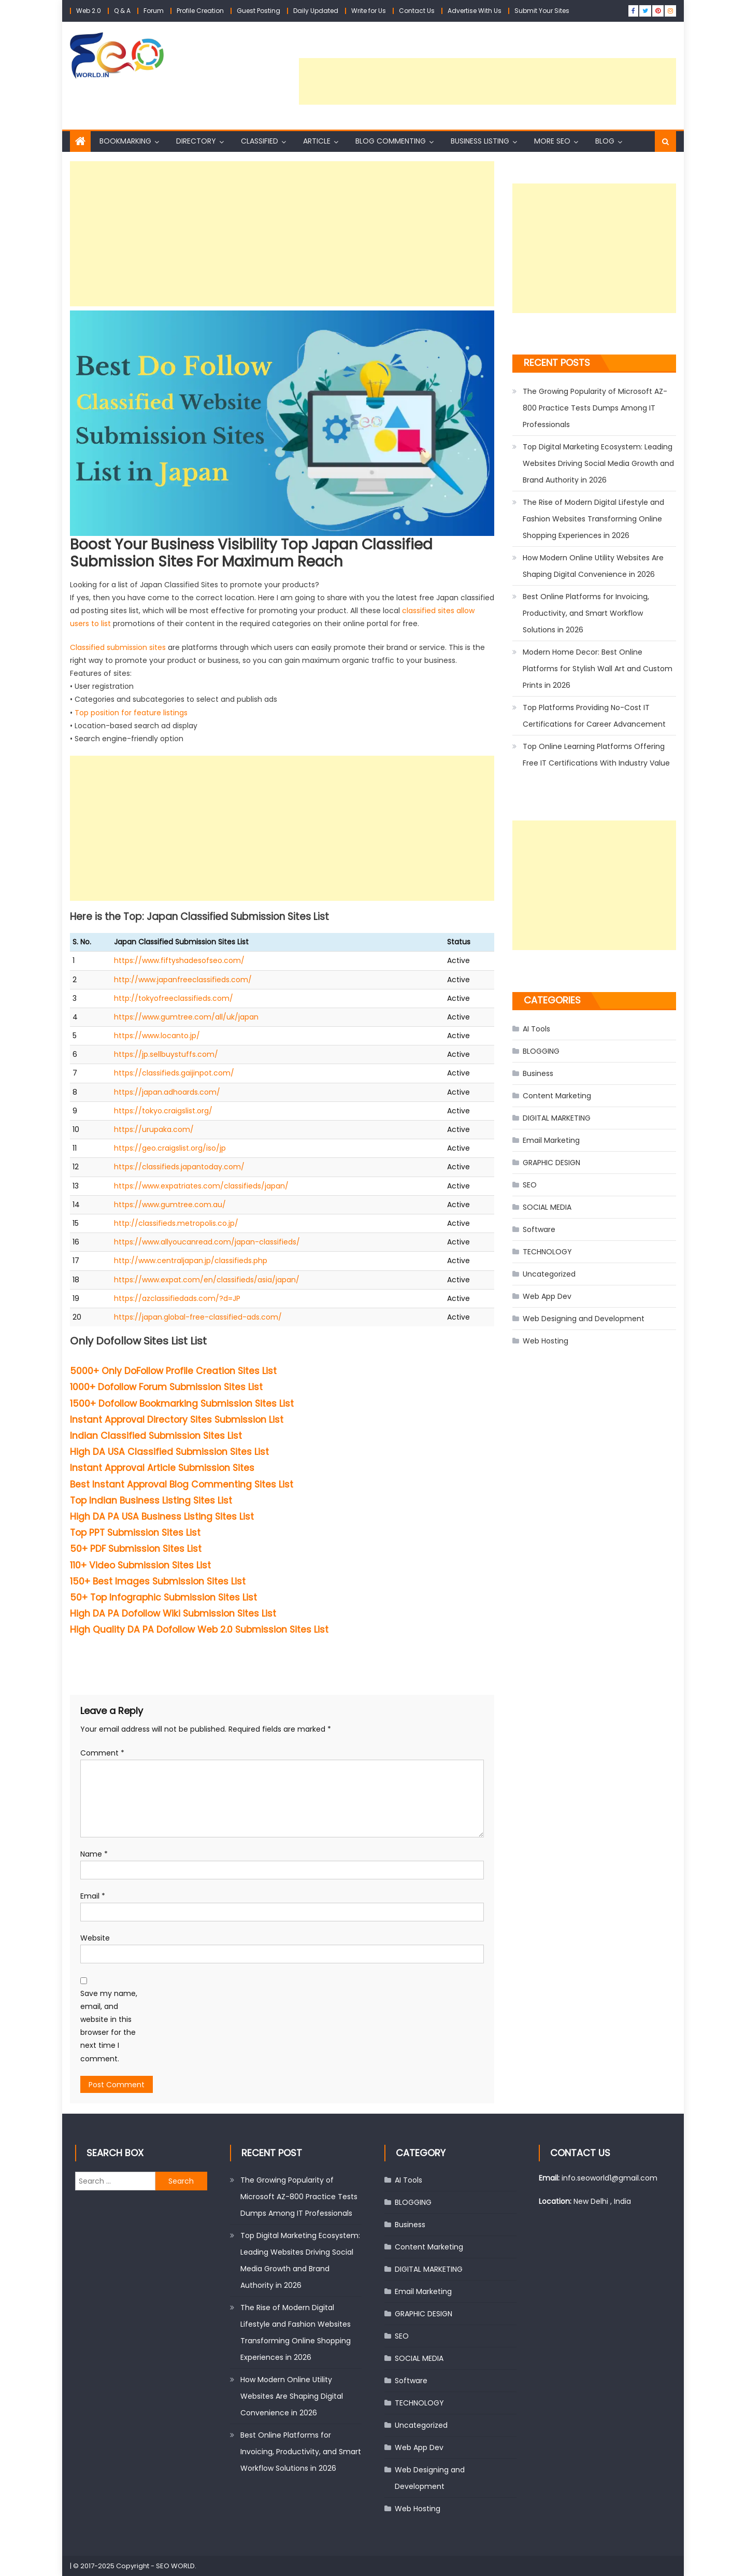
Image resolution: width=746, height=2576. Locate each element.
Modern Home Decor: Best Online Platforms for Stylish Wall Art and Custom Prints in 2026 (597, 668)
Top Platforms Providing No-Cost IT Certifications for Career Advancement (594, 715)
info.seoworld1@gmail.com (609, 2178)
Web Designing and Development (583, 1318)
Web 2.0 (88, 10)
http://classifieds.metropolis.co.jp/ (176, 1223)
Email (92, 1896)
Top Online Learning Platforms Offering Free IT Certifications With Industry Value (596, 754)
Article (317, 141)
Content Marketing (557, 1096)
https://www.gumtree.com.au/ (170, 1204)
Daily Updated (315, 10)
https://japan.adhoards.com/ (167, 1092)
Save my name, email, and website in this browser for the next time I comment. (108, 2026)
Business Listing (480, 141)
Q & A (122, 10)
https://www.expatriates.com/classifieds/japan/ (201, 1186)
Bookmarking (125, 141)
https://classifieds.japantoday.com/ (179, 1167)
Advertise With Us (474, 10)
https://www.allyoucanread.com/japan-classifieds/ (207, 1242)
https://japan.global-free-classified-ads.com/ (198, 1317)
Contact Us (417, 10)
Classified (259, 141)
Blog (604, 141)
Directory (196, 141)
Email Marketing (551, 1140)
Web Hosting (545, 1341)
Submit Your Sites (541, 10)
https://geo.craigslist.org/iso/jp (170, 1148)
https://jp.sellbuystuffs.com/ (166, 1054)
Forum (154, 10)
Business (538, 1073)
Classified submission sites (118, 647)
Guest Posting (258, 10)
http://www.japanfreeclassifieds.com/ (183, 979)
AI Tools (536, 1029)
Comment (102, 1753)
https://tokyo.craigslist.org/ (163, 1111)
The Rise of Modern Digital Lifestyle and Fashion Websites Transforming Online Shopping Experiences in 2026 (593, 519)
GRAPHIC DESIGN (551, 1162)
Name (94, 1854)
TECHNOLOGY (547, 1252)
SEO (530, 1185)
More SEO (552, 141)
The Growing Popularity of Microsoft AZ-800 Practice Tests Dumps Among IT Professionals (595, 408)
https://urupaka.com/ (154, 1129)
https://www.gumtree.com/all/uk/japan (186, 1017)
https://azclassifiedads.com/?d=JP (177, 1298)
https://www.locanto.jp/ (157, 1035)
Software (539, 1229)
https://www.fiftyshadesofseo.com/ (179, 960)
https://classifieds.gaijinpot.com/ (174, 1073)
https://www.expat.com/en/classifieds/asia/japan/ (206, 1280)
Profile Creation (200, 10)
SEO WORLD (175, 2566)
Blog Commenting (390, 141)
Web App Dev (547, 1296)
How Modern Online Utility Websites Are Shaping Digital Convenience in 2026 (593, 566)
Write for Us (368, 10)
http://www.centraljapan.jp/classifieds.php (190, 1260)
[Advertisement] (487, 81)
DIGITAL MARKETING (557, 1118)
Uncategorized (549, 1274)
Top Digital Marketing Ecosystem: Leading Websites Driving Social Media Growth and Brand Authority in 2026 (598, 463)
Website (95, 1938)
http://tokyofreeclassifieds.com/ (173, 998)
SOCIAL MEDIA (547, 1207)
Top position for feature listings (131, 712)
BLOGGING (541, 1051)
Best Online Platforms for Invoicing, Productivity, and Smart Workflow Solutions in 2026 (586, 613)
